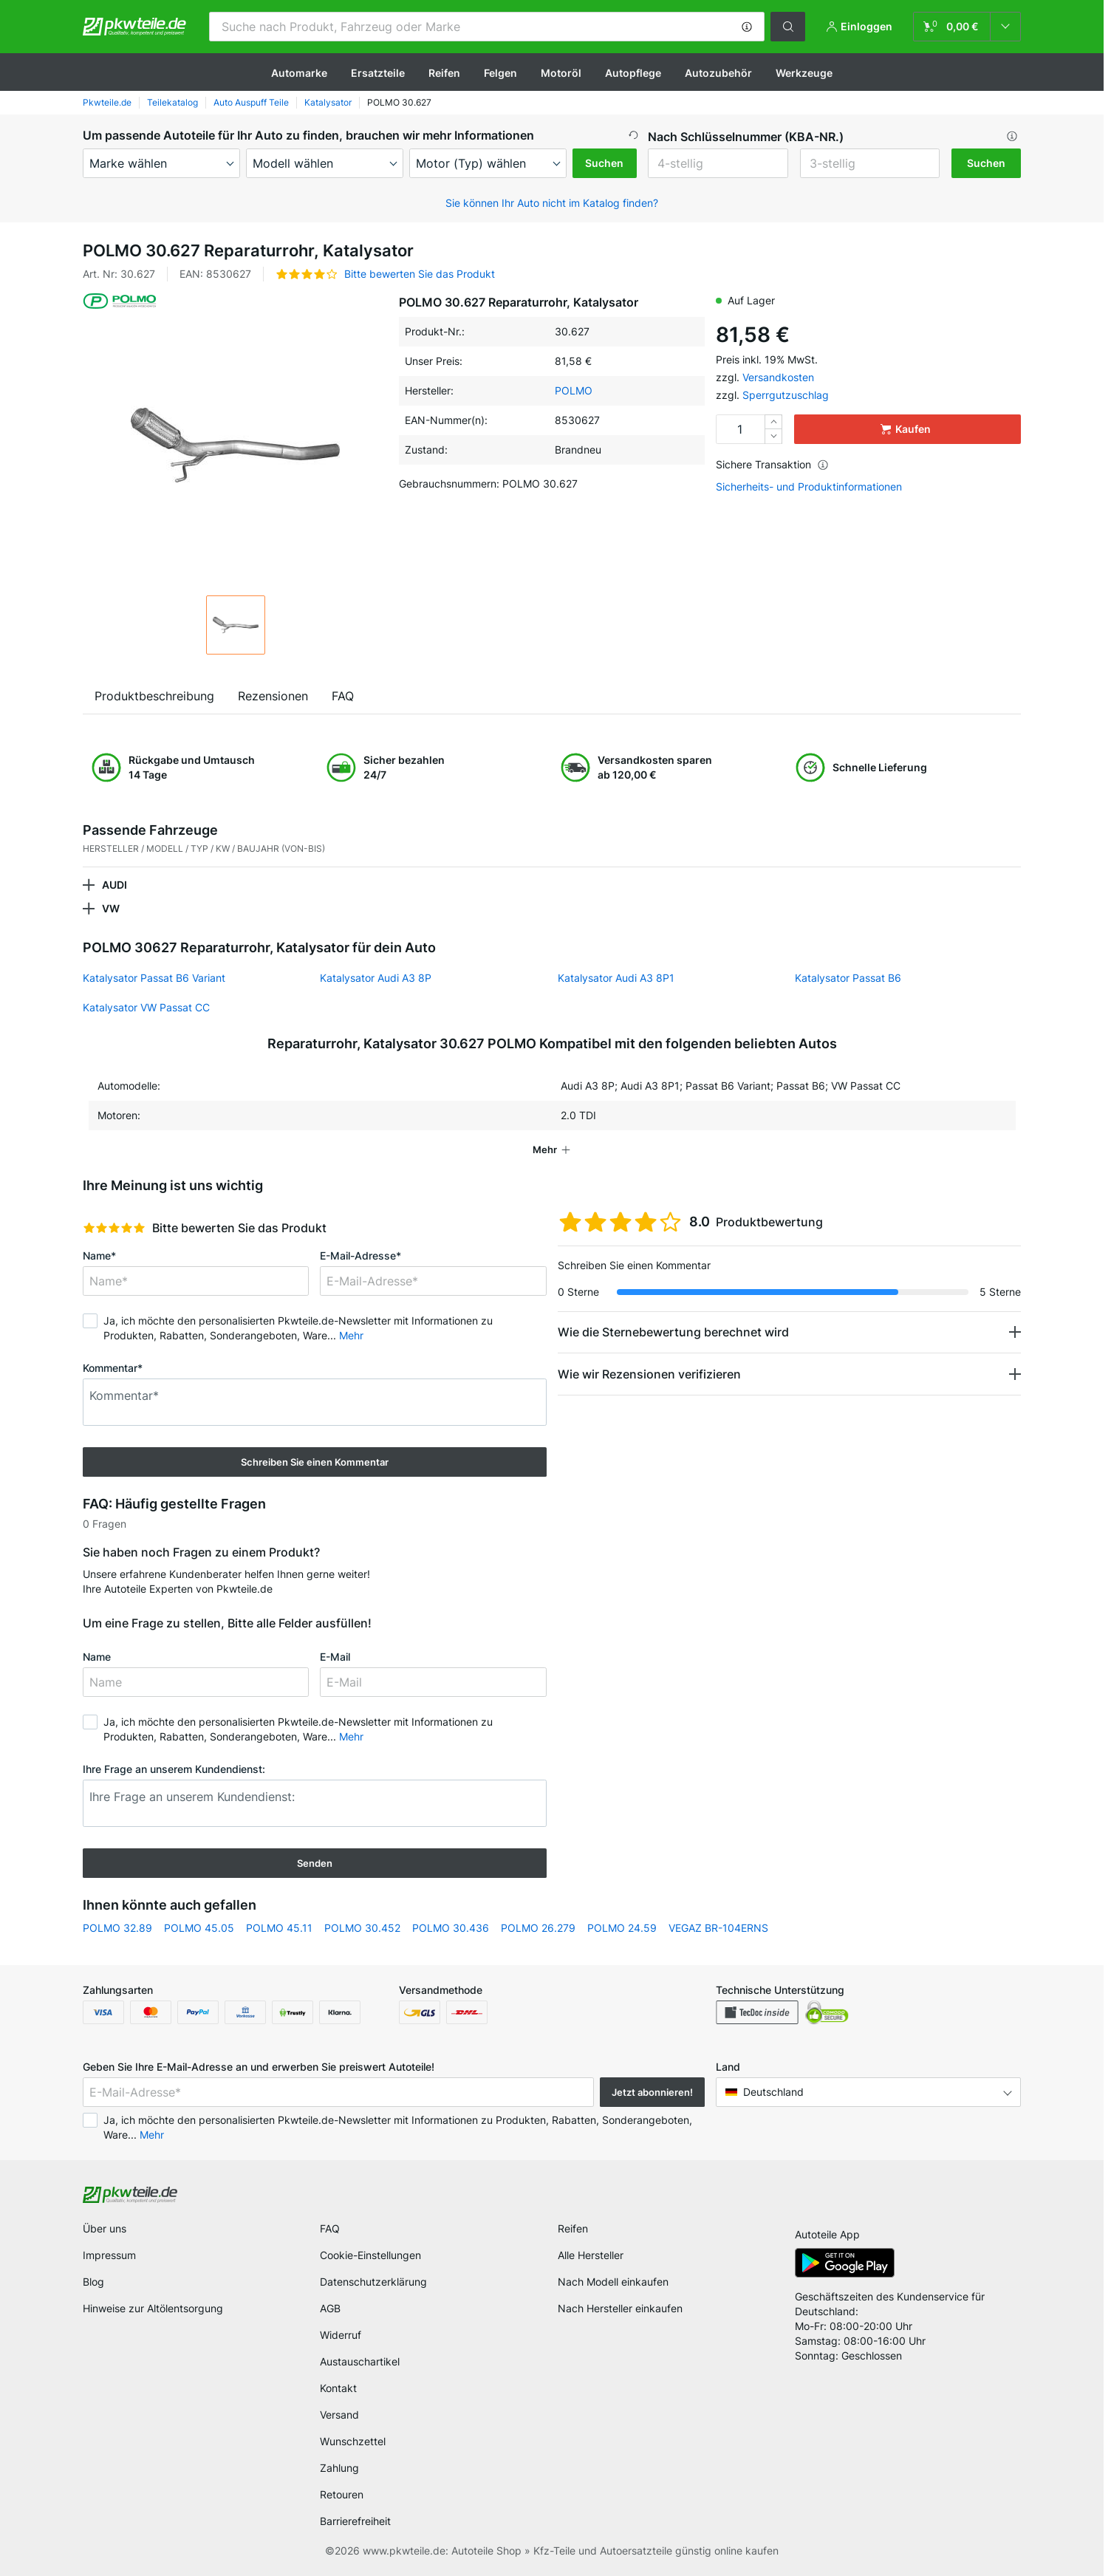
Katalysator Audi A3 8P (375, 977)
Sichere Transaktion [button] (772, 464)
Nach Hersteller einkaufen (620, 2308)
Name (97, 1656)
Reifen (444, 72)
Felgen (500, 72)
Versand (339, 2414)
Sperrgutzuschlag (785, 395)
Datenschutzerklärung (373, 2281)
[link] (967, 26)
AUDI (114, 884)
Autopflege (633, 72)
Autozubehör (718, 72)
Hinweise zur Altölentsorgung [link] (153, 2308)
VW (111, 908)
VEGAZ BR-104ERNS (718, 1927)
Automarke (299, 72)
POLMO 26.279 (538, 1927)
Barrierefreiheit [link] (355, 2521)
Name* (99, 1255)
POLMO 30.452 (362, 1927)
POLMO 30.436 (450, 1927)
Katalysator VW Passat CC (146, 1007)
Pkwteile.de (107, 102)
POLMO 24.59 (622, 1927)
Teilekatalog (172, 102)
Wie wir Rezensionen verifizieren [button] (649, 1374)
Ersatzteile (378, 72)
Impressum (109, 2255)
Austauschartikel (360, 2361)
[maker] (161, 163)
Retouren (341, 2494)
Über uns (104, 2228)
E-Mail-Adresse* (360, 1255)
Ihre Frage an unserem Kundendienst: (174, 1769)
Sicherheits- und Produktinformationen (809, 487)
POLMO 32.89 (117, 1927)
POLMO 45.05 (199, 1927)
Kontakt (338, 2388)
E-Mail (335, 1656)
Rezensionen (273, 696)
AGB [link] (330, 2308)
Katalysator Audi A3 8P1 (616, 977)
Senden (314, 1863)
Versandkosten (778, 377)
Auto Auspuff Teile (251, 102)
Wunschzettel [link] (353, 2441)
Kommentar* (113, 1368)
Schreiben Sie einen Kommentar (315, 1462)
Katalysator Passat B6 (848, 977)
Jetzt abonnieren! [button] (652, 2092)
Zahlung (339, 2467)
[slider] (114, 1228)
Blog (93, 2281)
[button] (747, 26)
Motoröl (561, 72)
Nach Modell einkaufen (613, 2281)
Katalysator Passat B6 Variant (154, 977)
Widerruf (340, 2335)
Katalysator (328, 102)
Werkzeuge (804, 72)
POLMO (573, 390)
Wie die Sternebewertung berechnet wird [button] (673, 1332)
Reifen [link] (573, 2228)
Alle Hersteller (590, 2255)
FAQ (343, 696)
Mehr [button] (351, 1335)
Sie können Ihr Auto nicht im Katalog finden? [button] (551, 203)
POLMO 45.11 (279, 1927)
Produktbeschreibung (154, 696)
